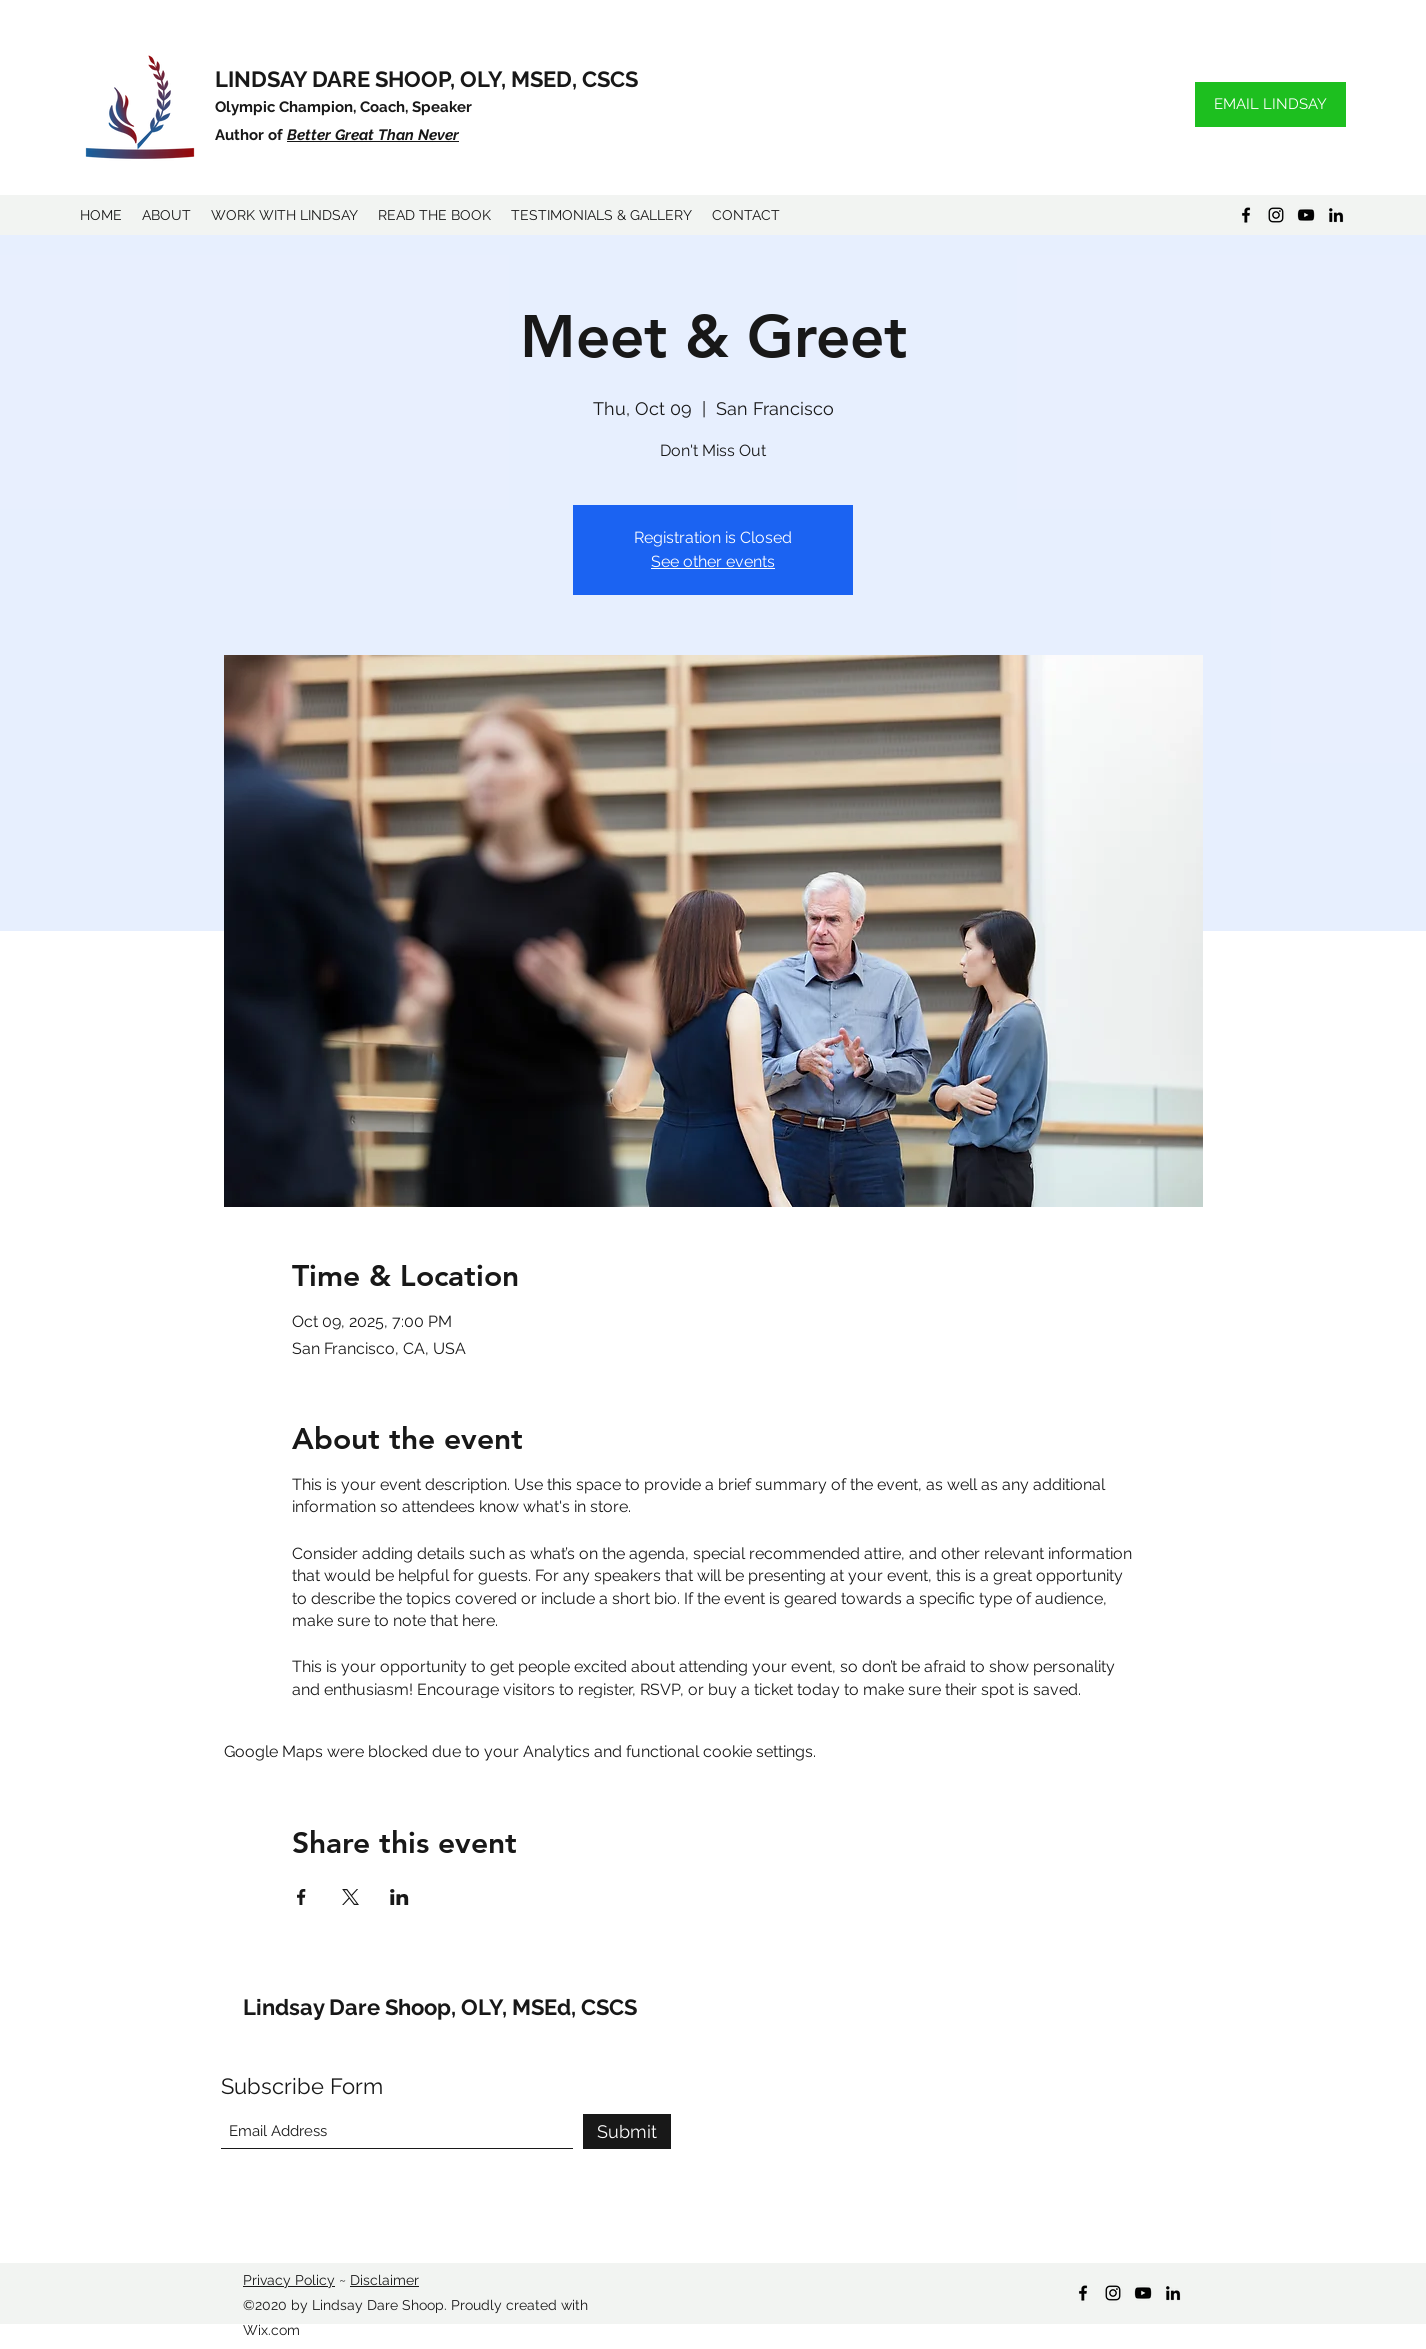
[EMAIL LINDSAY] (1270, 104)
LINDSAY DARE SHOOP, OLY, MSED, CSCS (426, 79)
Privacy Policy (289, 2280)
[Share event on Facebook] (301, 1897)
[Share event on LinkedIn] (399, 1897)
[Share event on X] (350, 1897)
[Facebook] (1246, 215)
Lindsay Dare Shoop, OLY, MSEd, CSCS (440, 2007)
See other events (713, 561)
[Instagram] (1276, 215)
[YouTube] (1306, 215)
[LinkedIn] (1336, 215)
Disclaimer (384, 2280)
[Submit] (627, 2131)
